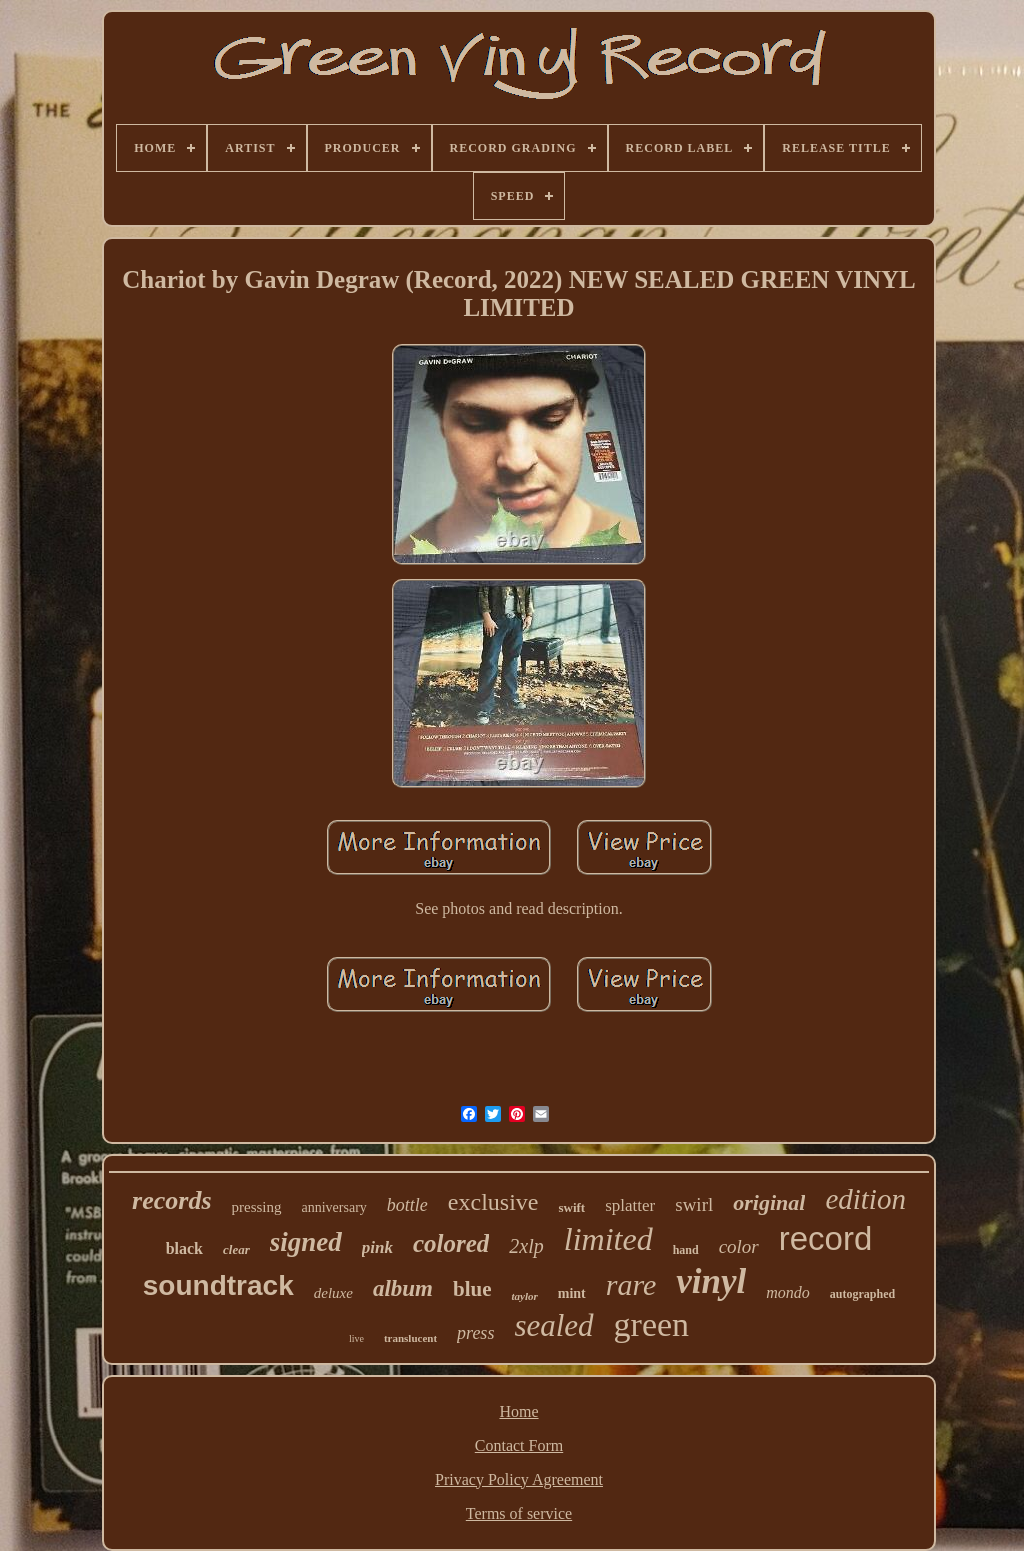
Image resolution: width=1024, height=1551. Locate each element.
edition (865, 1199)
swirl (694, 1204)
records (171, 1200)
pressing (257, 1207)
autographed (862, 1294)
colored (451, 1243)
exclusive (493, 1202)
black (184, 1248)
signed (306, 1242)
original (769, 1202)
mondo (788, 1292)
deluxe (333, 1293)
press (475, 1333)
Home (518, 1411)
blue (472, 1289)
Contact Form (519, 1445)
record (826, 1238)
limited (608, 1239)
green (652, 1324)
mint (572, 1293)
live (356, 1338)
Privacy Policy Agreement (519, 1479)
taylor (524, 1296)
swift (571, 1207)
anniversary (334, 1207)
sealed (553, 1325)
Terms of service (519, 1513)
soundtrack (218, 1285)
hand (686, 1250)
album (403, 1288)
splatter (630, 1205)
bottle (407, 1205)
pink (377, 1247)
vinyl (711, 1281)
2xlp (526, 1246)
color (739, 1246)
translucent (410, 1338)
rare (631, 1284)
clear (236, 1249)
